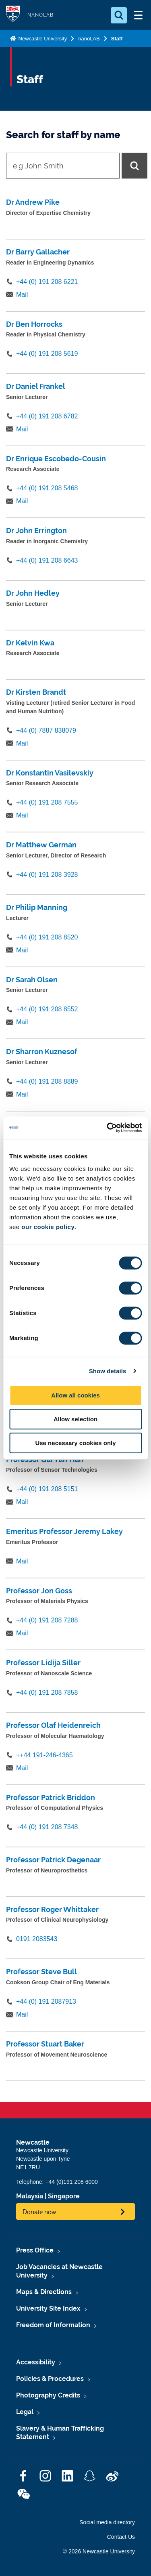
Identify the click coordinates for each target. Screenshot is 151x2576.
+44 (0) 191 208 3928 (47, 874)
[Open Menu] (138, 15)
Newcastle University (42, 39)
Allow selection (75, 1419)
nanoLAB (89, 39)
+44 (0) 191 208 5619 (47, 353)
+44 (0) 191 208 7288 (47, 1620)
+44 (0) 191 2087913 (46, 2001)
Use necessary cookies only (75, 1442)
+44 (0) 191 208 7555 (47, 802)
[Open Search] (119, 15)
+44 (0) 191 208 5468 (47, 488)
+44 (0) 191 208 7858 (47, 1692)
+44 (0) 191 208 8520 (47, 937)
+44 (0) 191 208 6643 (47, 560)
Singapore (64, 2196)
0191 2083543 (36, 1938)
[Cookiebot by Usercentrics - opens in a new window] (107, 1127)
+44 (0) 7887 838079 (46, 730)
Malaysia (29, 2196)
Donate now (39, 2211)
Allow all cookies (75, 1395)
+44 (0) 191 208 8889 (47, 1081)
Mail (22, 294)
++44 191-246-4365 (44, 1755)
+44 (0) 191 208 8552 (47, 1009)
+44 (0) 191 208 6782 (47, 416)
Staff (117, 39)
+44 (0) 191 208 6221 (47, 281)
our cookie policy (47, 1226)
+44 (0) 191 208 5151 (47, 1489)
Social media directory (107, 2522)
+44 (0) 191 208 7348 (47, 1827)
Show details (107, 1371)
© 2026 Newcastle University (99, 2551)
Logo (13, 15)
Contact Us (121, 2537)
